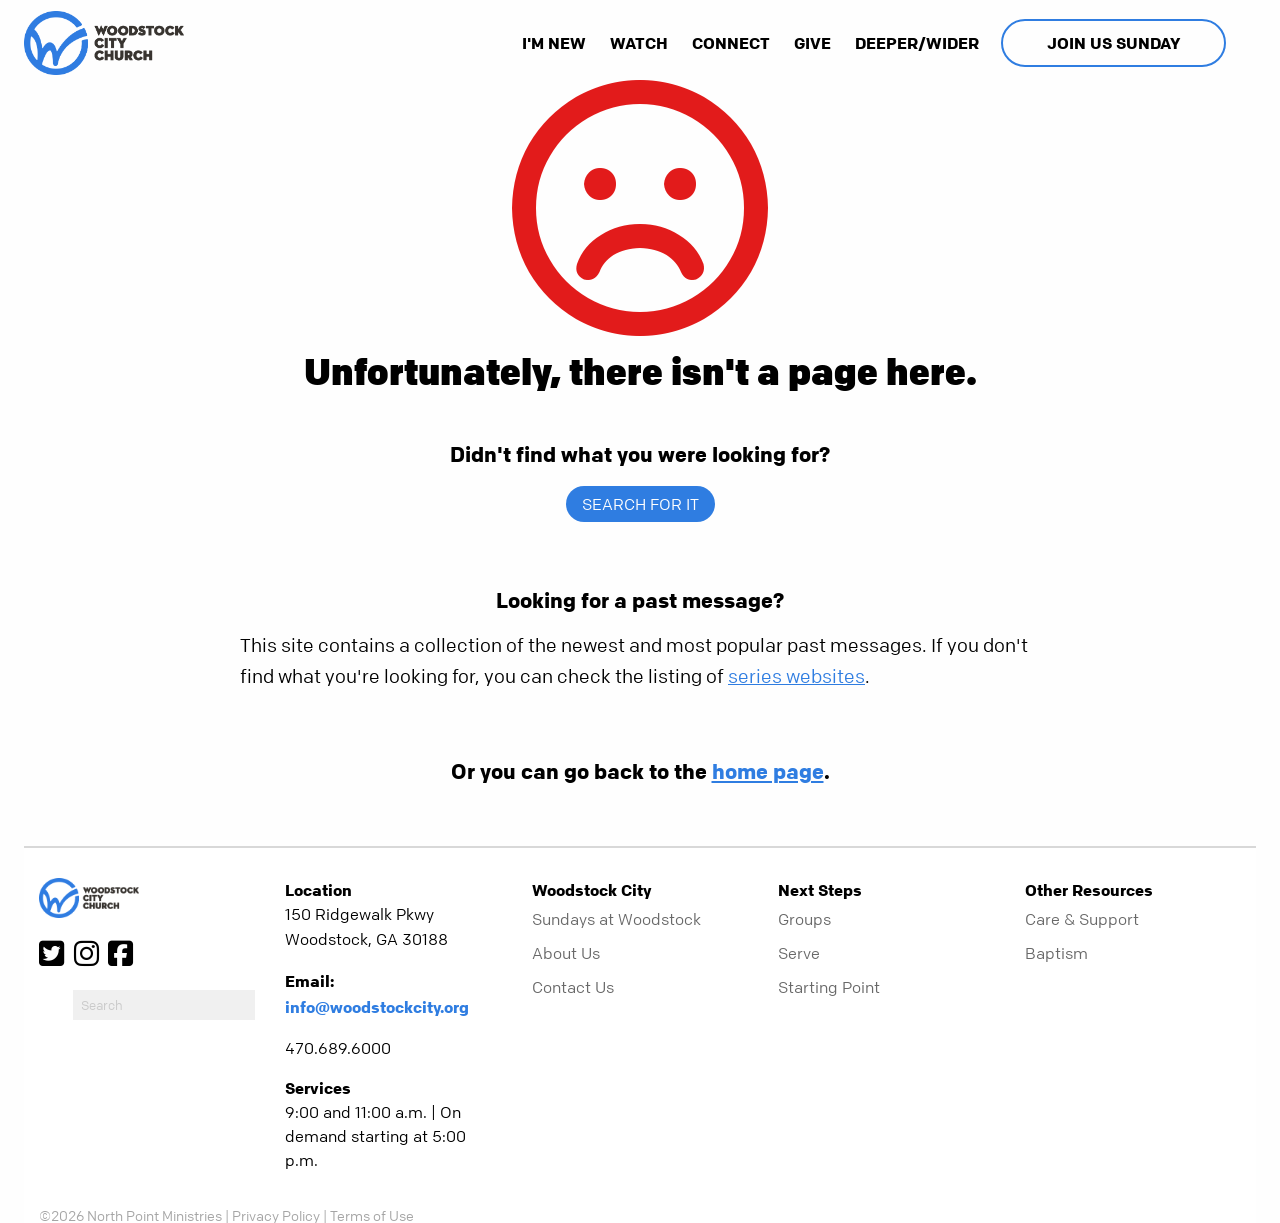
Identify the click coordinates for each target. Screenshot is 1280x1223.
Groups (804, 919)
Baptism (1056, 953)
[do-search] (164, 1005)
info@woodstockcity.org (377, 1007)
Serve (799, 953)
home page (768, 771)
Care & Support (1082, 919)
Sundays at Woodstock (616, 919)
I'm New (554, 43)
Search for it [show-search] (640, 504)
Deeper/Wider (917, 43)
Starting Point (829, 987)
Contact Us (573, 987)
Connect (731, 43)
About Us (566, 953)
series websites (796, 676)
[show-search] (1243, 43)
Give (812, 43)
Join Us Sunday (1113, 43)
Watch (639, 43)
